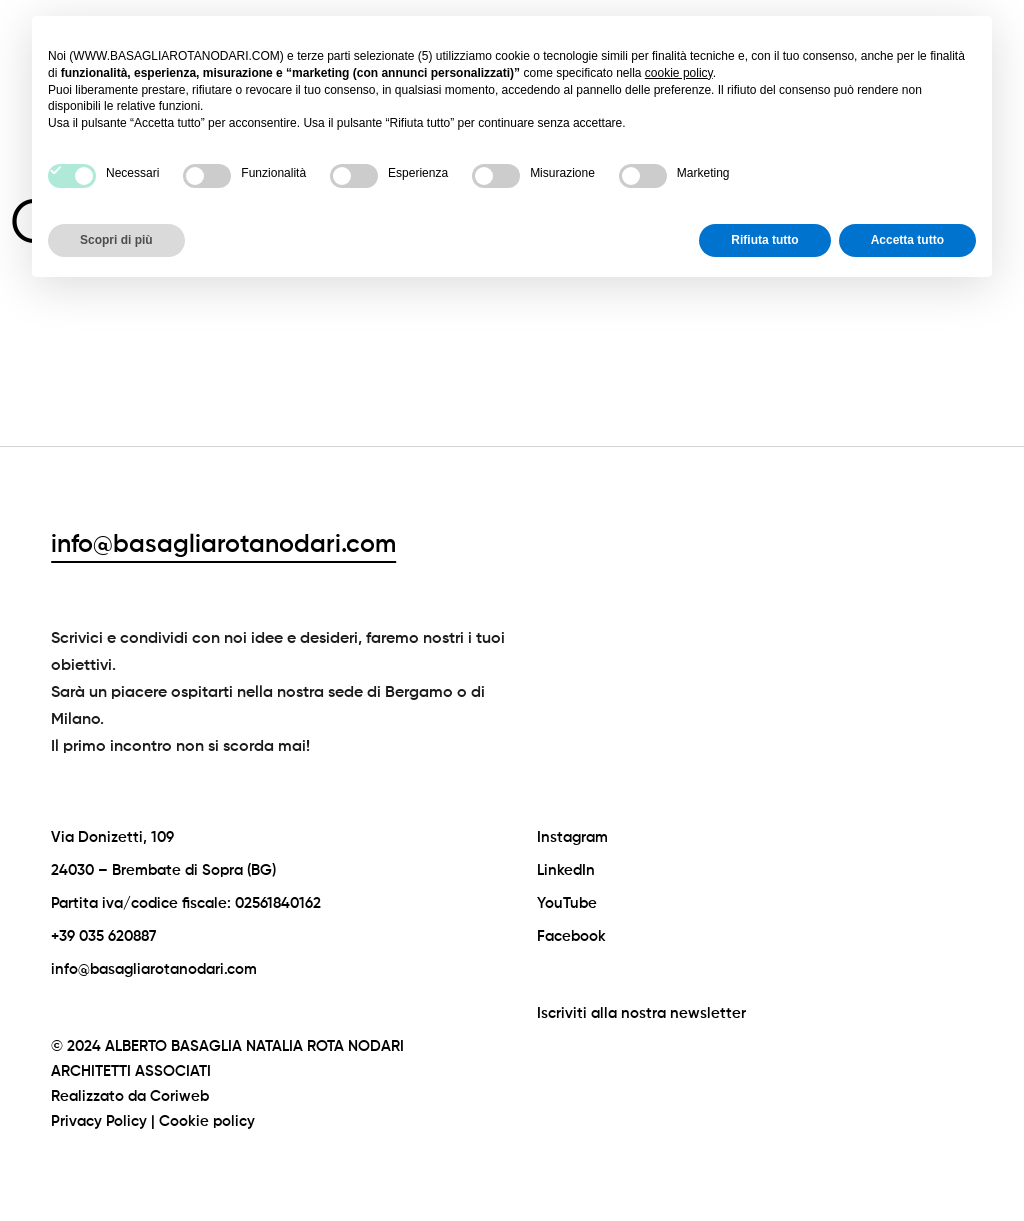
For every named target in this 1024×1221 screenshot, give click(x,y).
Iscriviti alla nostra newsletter (641, 1013)
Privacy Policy (99, 1121)
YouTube (567, 903)
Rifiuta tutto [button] (764, 240)
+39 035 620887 (103, 936)
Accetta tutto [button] (907, 240)
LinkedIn (566, 870)
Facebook (571, 936)
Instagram (572, 837)
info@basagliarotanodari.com (223, 545)
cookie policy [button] (679, 73)
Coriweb (179, 1096)
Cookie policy (207, 1121)
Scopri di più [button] (116, 240)
